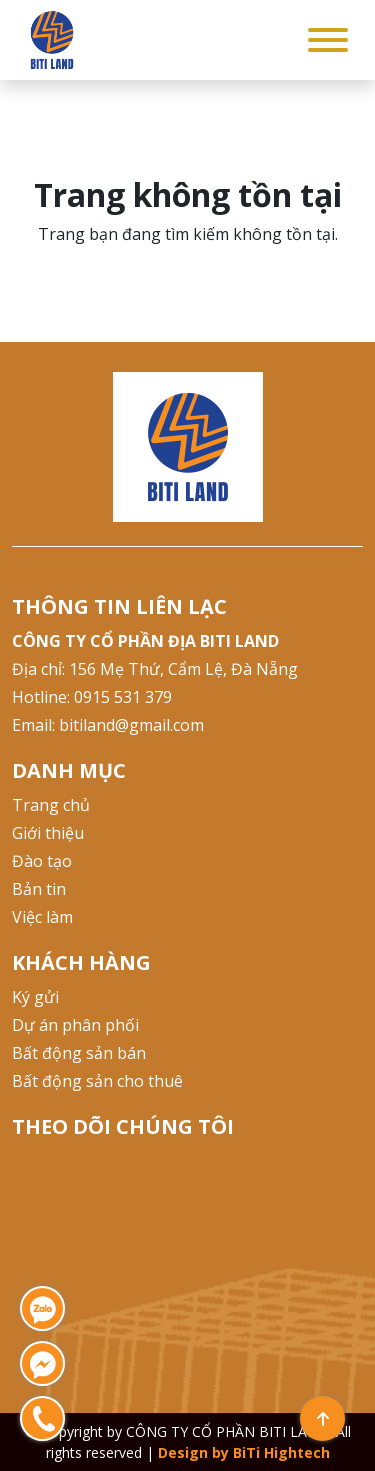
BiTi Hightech (281, 1452)
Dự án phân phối (75, 1025)
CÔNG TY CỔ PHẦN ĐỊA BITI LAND (145, 641)
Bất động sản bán (79, 1053)
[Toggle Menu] (328, 40)
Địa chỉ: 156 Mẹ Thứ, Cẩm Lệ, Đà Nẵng (155, 669)
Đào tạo (42, 861)
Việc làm (42, 917)
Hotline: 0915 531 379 (92, 697)
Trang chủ (51, 805)
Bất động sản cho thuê (97, 1081)
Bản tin (39, 889)
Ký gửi (35, 997)
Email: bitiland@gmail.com (108, 725)
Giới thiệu (48, 833)
